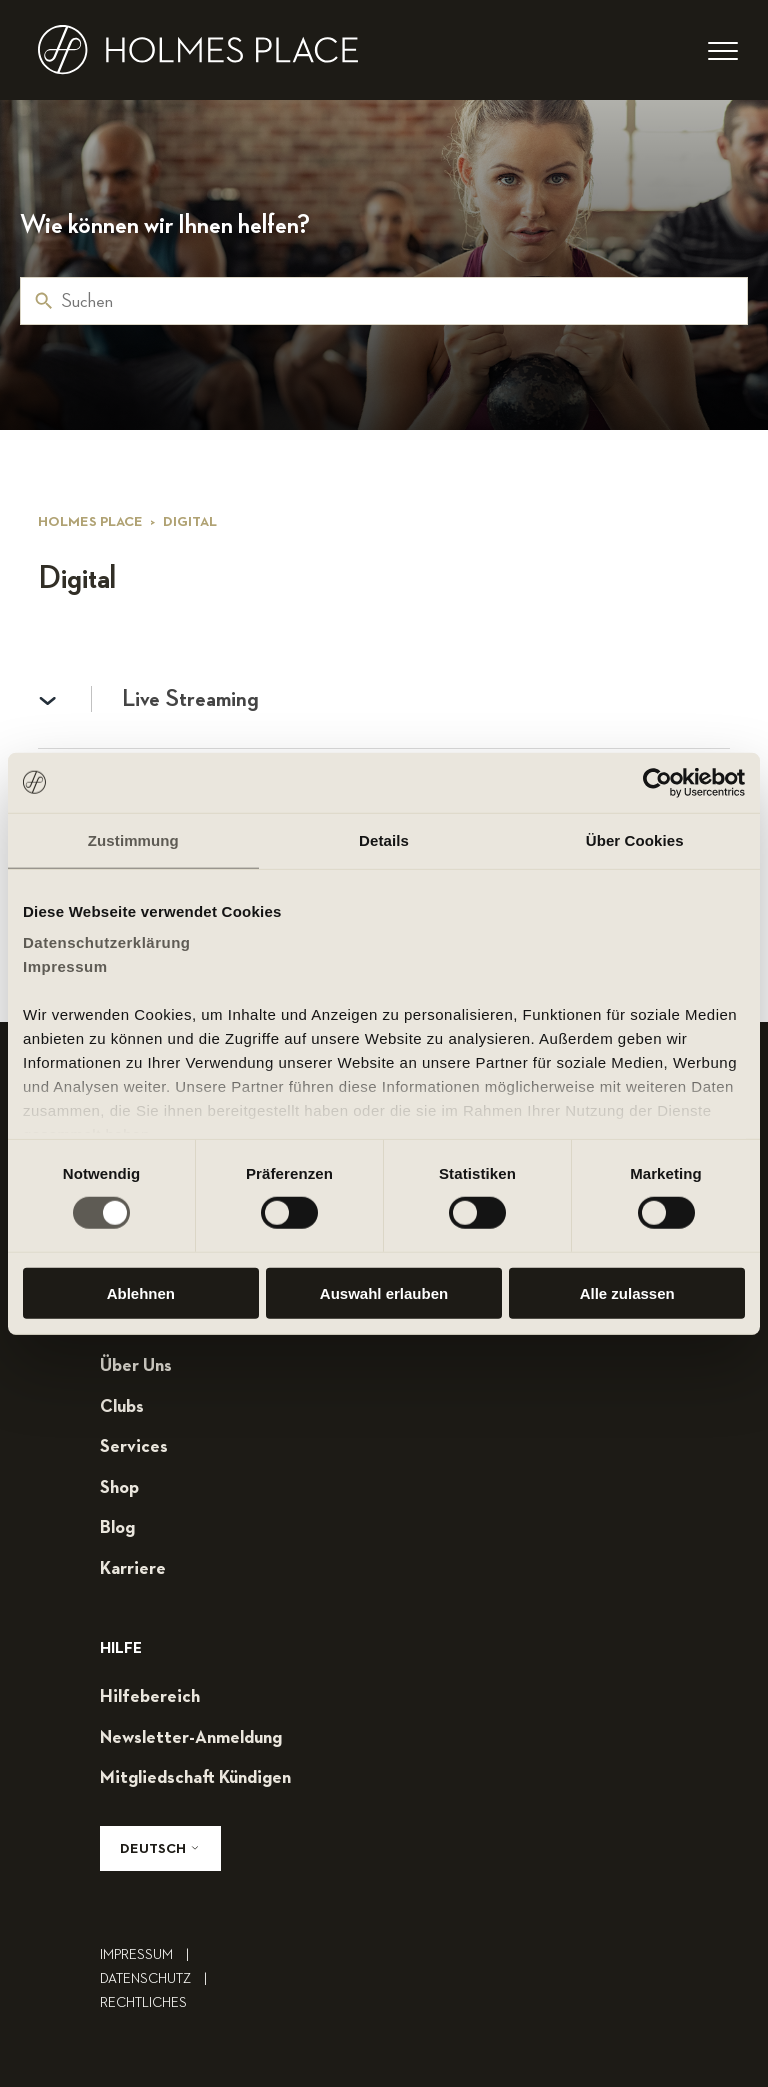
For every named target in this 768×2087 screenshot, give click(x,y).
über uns (136, 1366)
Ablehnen (141, 1293)
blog (117, 1528)
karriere (133, 1569)
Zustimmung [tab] (133, 839)
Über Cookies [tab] (635, 839)
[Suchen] (384, 301)
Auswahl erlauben (384, 1293)
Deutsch (160, 1848)
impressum (149, 1955)
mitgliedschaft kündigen (195, 1778)
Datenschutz (158, 1979)
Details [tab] (384, 839)
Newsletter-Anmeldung (191, 1738)
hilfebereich (150, 1697)
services (134, 1447)
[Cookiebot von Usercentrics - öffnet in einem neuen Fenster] (657, 782)
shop (119, 1488)
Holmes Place (90, 522)
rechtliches (143, 2003)
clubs (122, 1407)
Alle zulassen (627, 1293)
